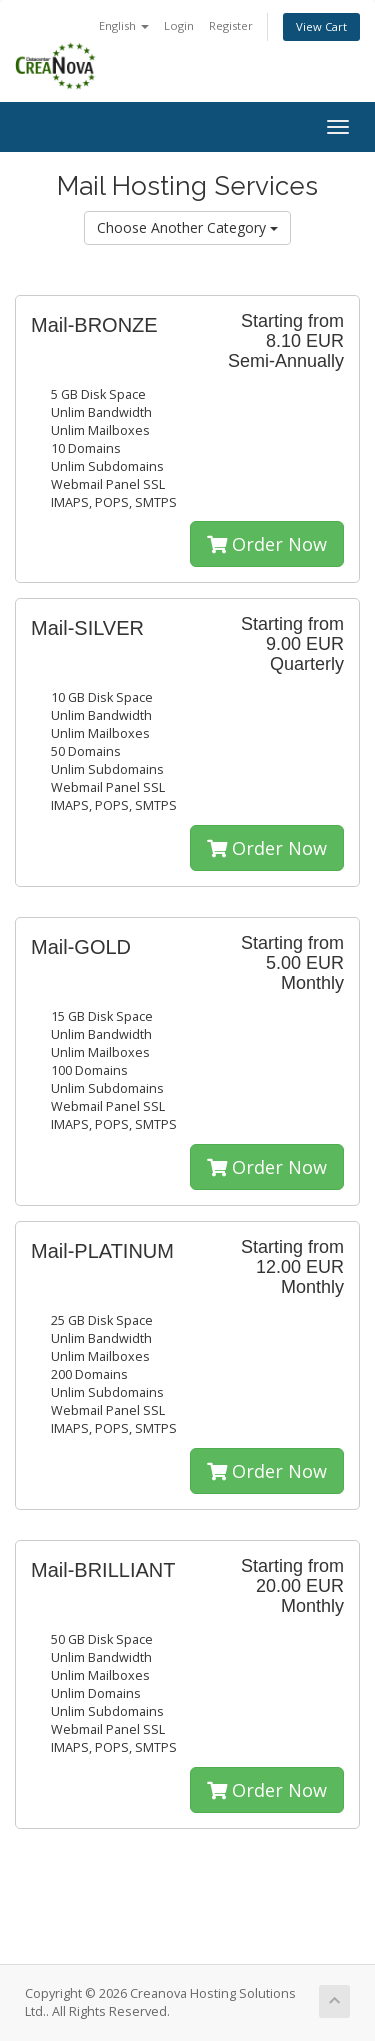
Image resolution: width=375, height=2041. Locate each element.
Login (179, 25)
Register (231, 25)
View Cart (321, 26)
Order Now (267, 544)
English (124, 25)
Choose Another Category (187, 227)
